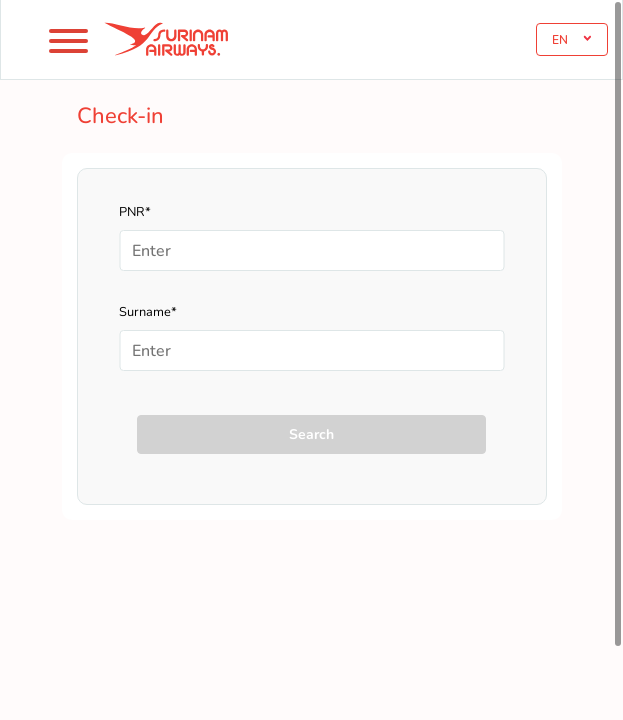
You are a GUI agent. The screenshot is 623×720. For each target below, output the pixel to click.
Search (311, 434)
